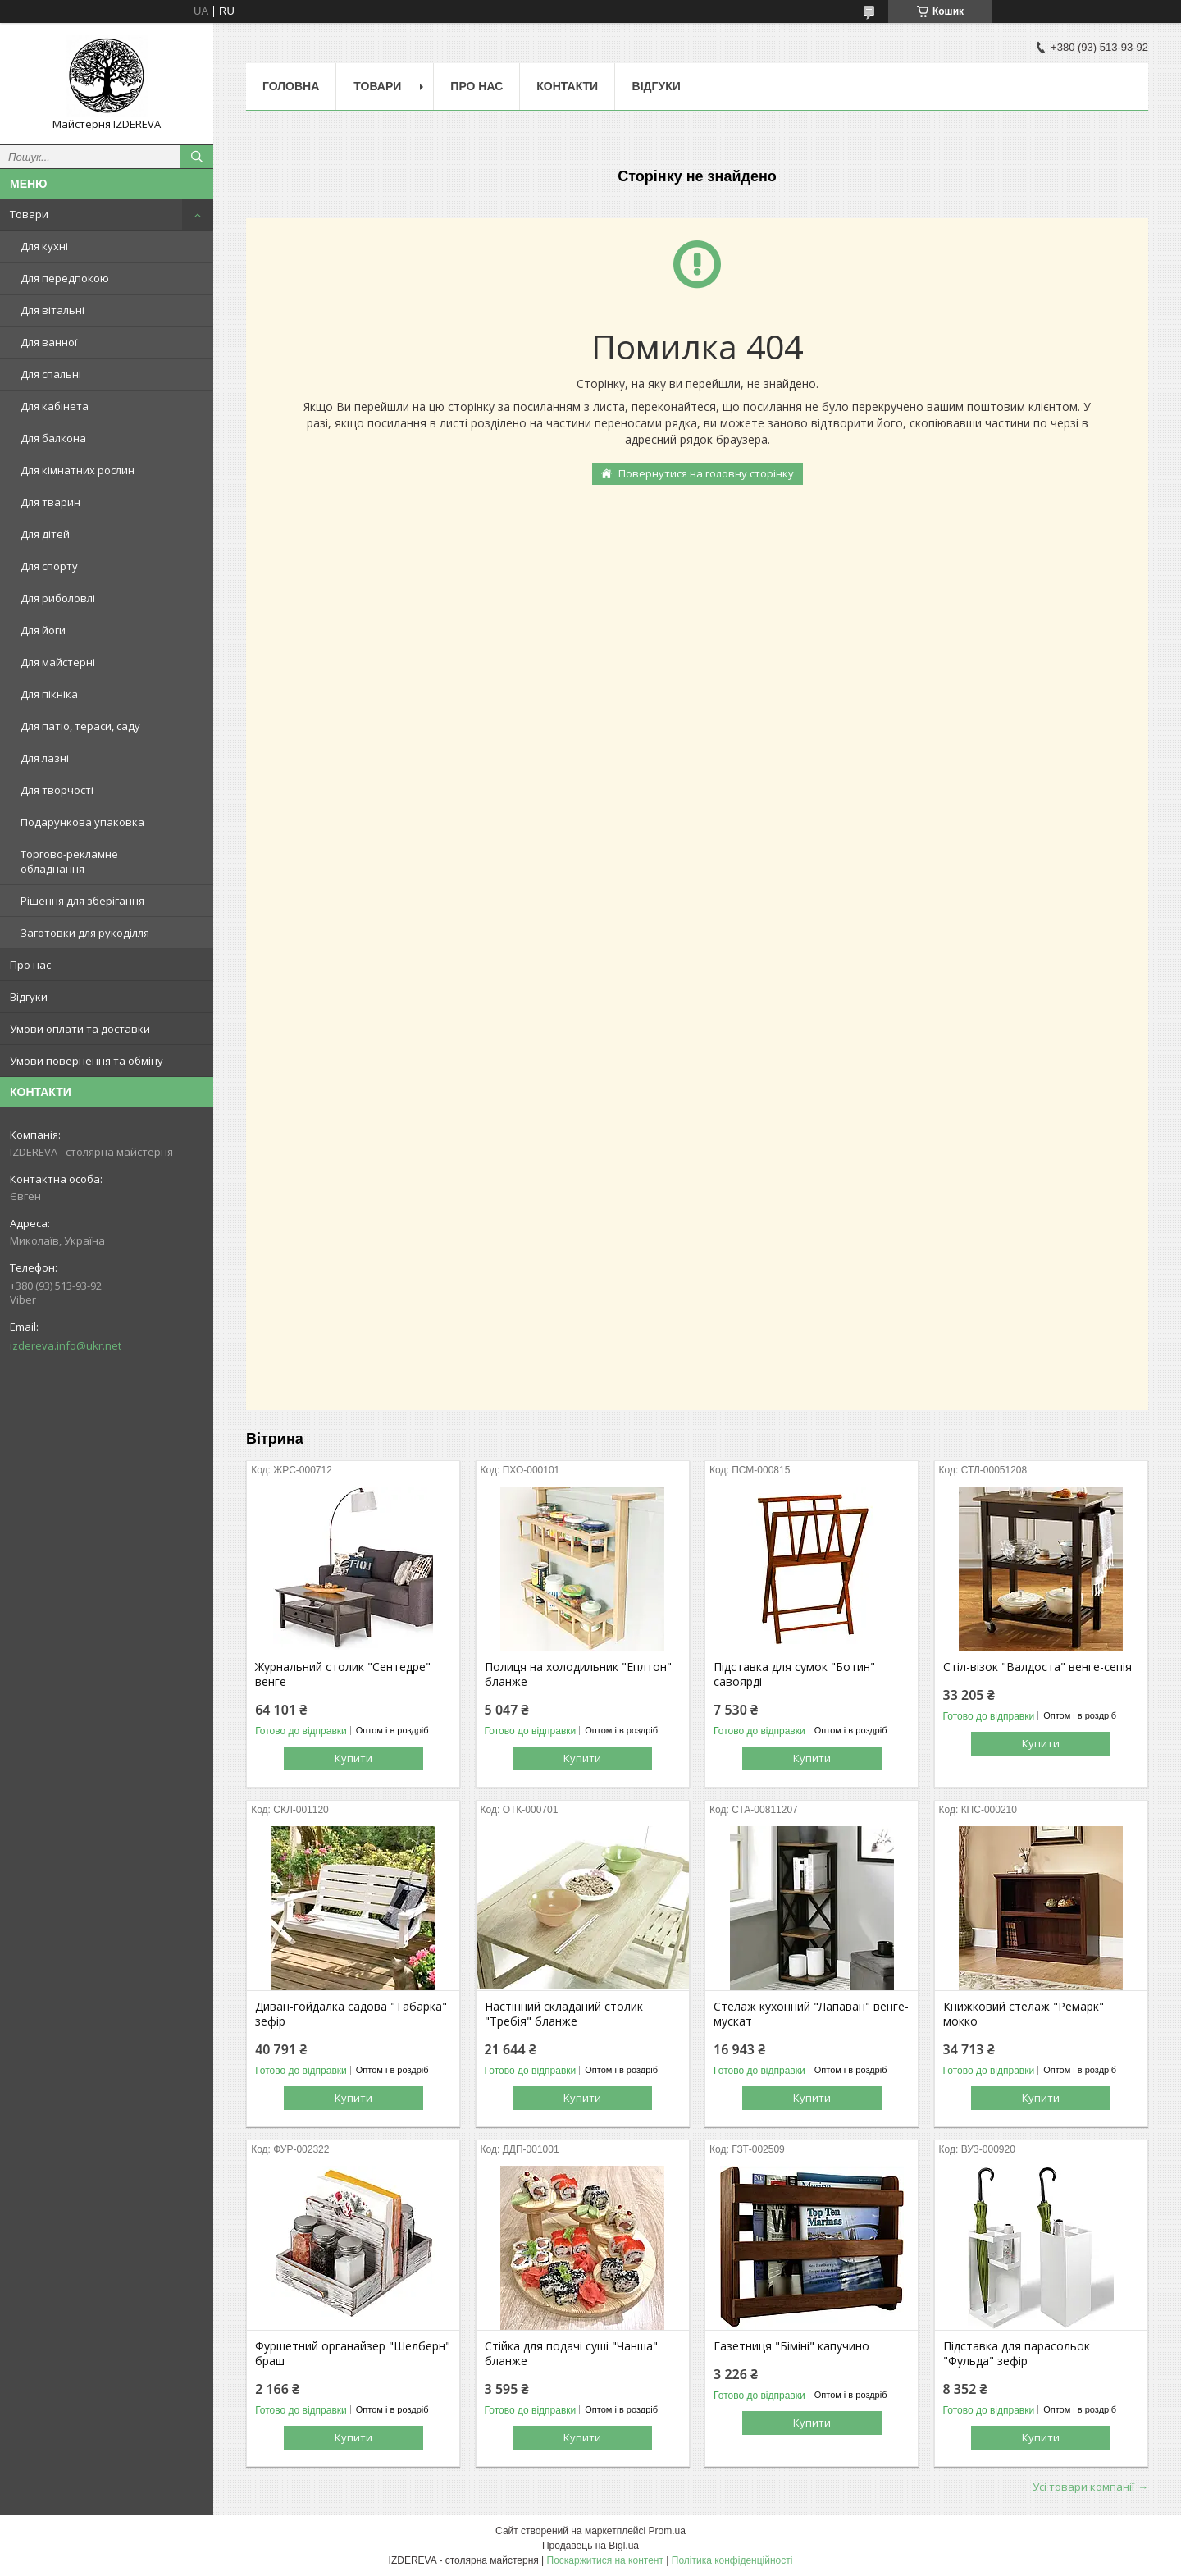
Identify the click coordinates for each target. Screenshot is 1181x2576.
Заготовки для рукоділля (85, 932)
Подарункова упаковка (82, 822)
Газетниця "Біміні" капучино (791, 2346)
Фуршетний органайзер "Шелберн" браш (352, 2353)
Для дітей (45, 534)
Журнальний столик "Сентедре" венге (343, 1674)
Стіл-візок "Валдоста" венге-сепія (1037, 1667)
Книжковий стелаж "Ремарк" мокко (1023, 2014)
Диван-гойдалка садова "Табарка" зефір (351, 2014)
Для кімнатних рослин (78, 470)
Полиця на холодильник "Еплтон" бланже (578, 1674)
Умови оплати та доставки (80, 1028)
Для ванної (49, 342)
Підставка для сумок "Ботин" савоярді (794, 1674)
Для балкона (53, 438)
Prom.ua (667, 2531)
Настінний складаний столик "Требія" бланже (564, 2014)
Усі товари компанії (1083, 2486)
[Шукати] (196, 156)
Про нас (30, 964)
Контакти (567, 86)
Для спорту (49, 566)
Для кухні (44, 246)
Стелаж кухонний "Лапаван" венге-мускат (811, 2014)
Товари (29, 214)
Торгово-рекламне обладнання (69, 861)
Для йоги (43, 630)
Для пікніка (49, 694)
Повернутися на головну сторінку (706, 473)
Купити (353, 1758)
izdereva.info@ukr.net (65, 1345)
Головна (290, 86)
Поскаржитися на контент (605, 2560)
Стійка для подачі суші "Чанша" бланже (571, 2353)
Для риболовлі (58, 598)
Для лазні (45, 758)
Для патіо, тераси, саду (80, 726)
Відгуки (29, 996)
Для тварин (50, 502)
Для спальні (51, 374)
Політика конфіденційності (732, 2560)
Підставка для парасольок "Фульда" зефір (1016, 2353)
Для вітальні (52, 310)
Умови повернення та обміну (86, 1060)
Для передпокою (65, 278)
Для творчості (57, 790)
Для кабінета (55, 406)
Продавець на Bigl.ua (590, 2545)
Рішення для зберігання (82, 900)
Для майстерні (58, 662)
